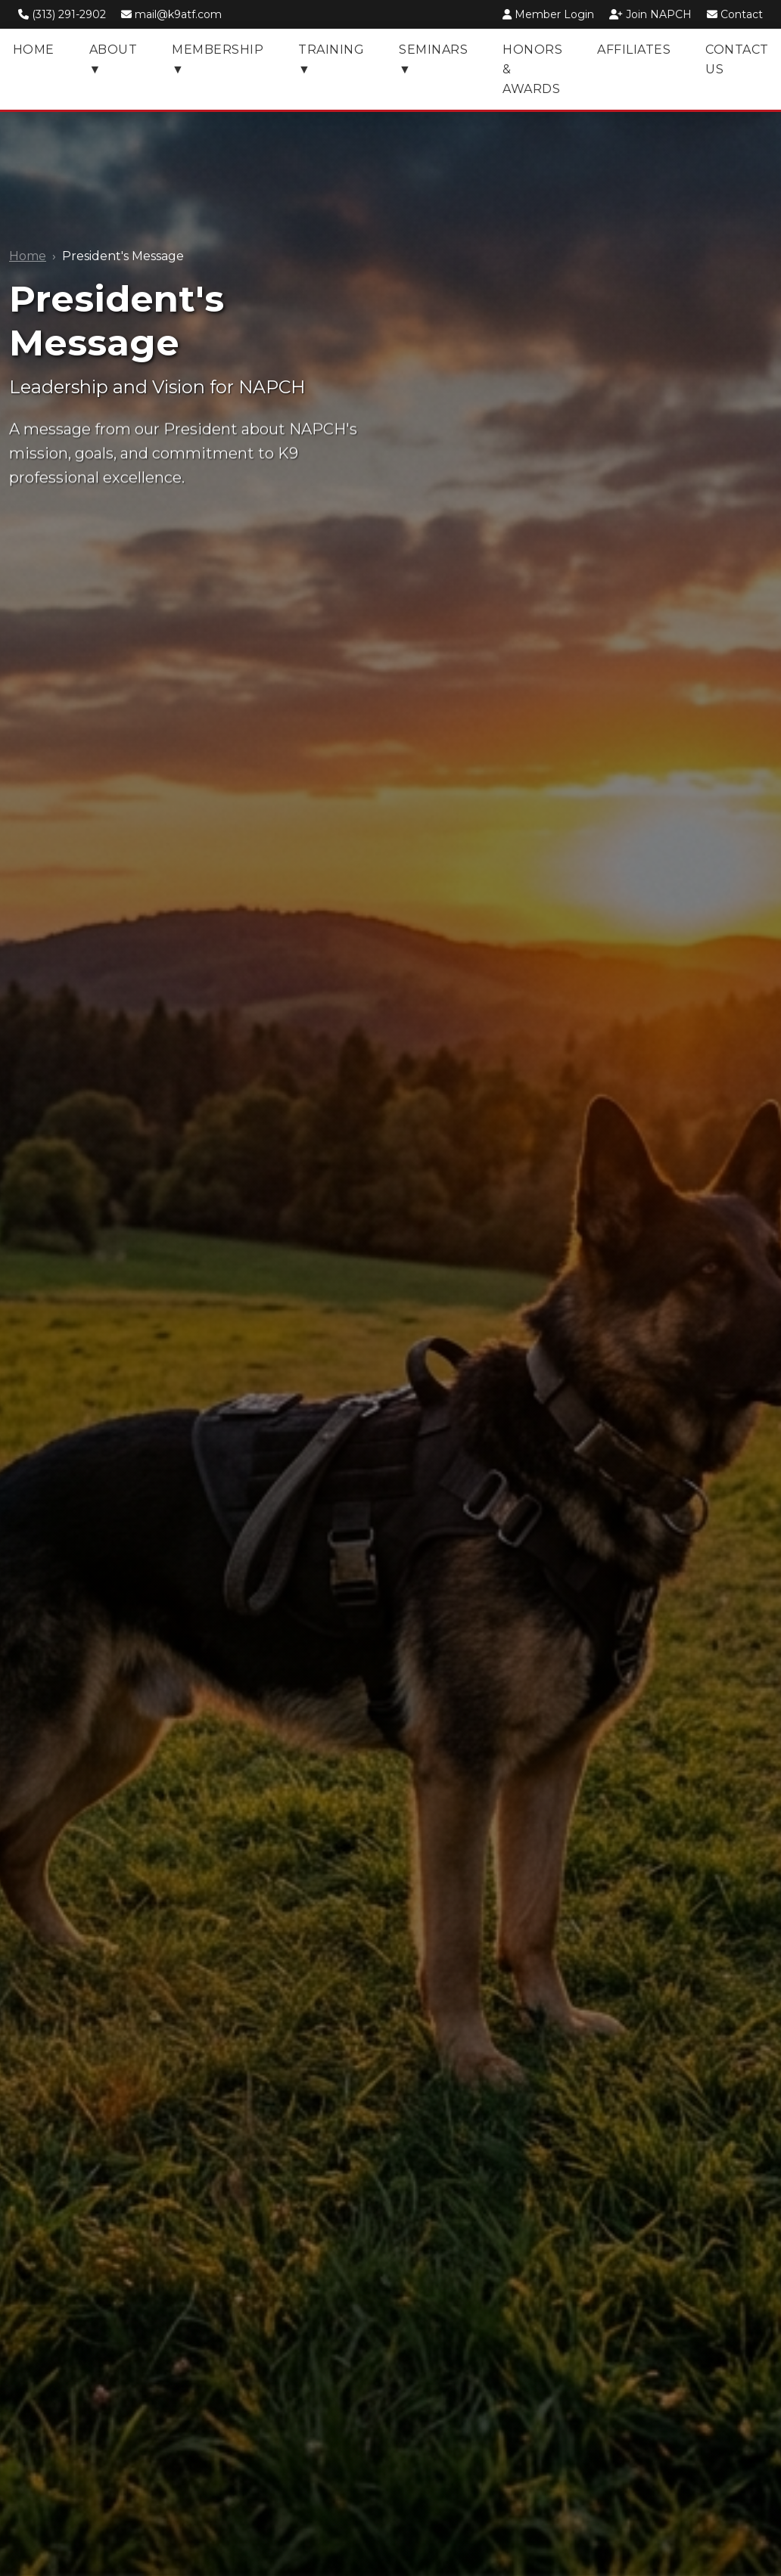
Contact (735, 14)
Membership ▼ (217, 59)
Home (27, 256)
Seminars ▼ (433, 59)
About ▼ (113, 59)
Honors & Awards (532, 68)
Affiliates (634, 49)
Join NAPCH (652, 14)
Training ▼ (331, 59)
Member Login (550, 14)
